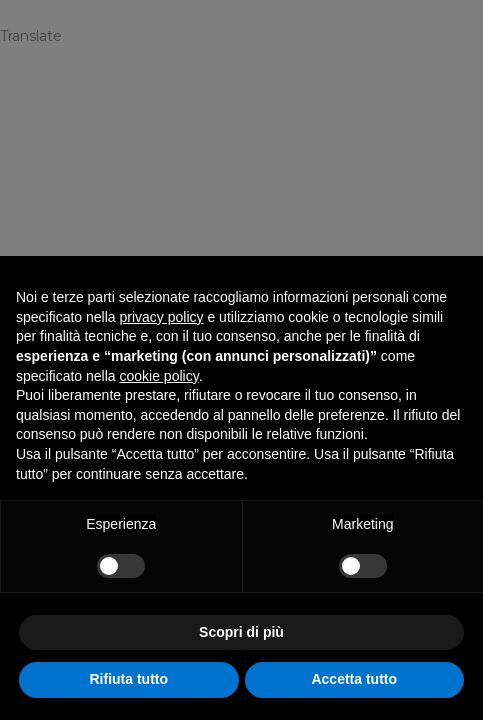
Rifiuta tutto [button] (128, 679)
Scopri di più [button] (241, 632)
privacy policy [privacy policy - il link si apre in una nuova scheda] (162, 317)
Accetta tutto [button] (354, 679)
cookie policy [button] (159, 376)
